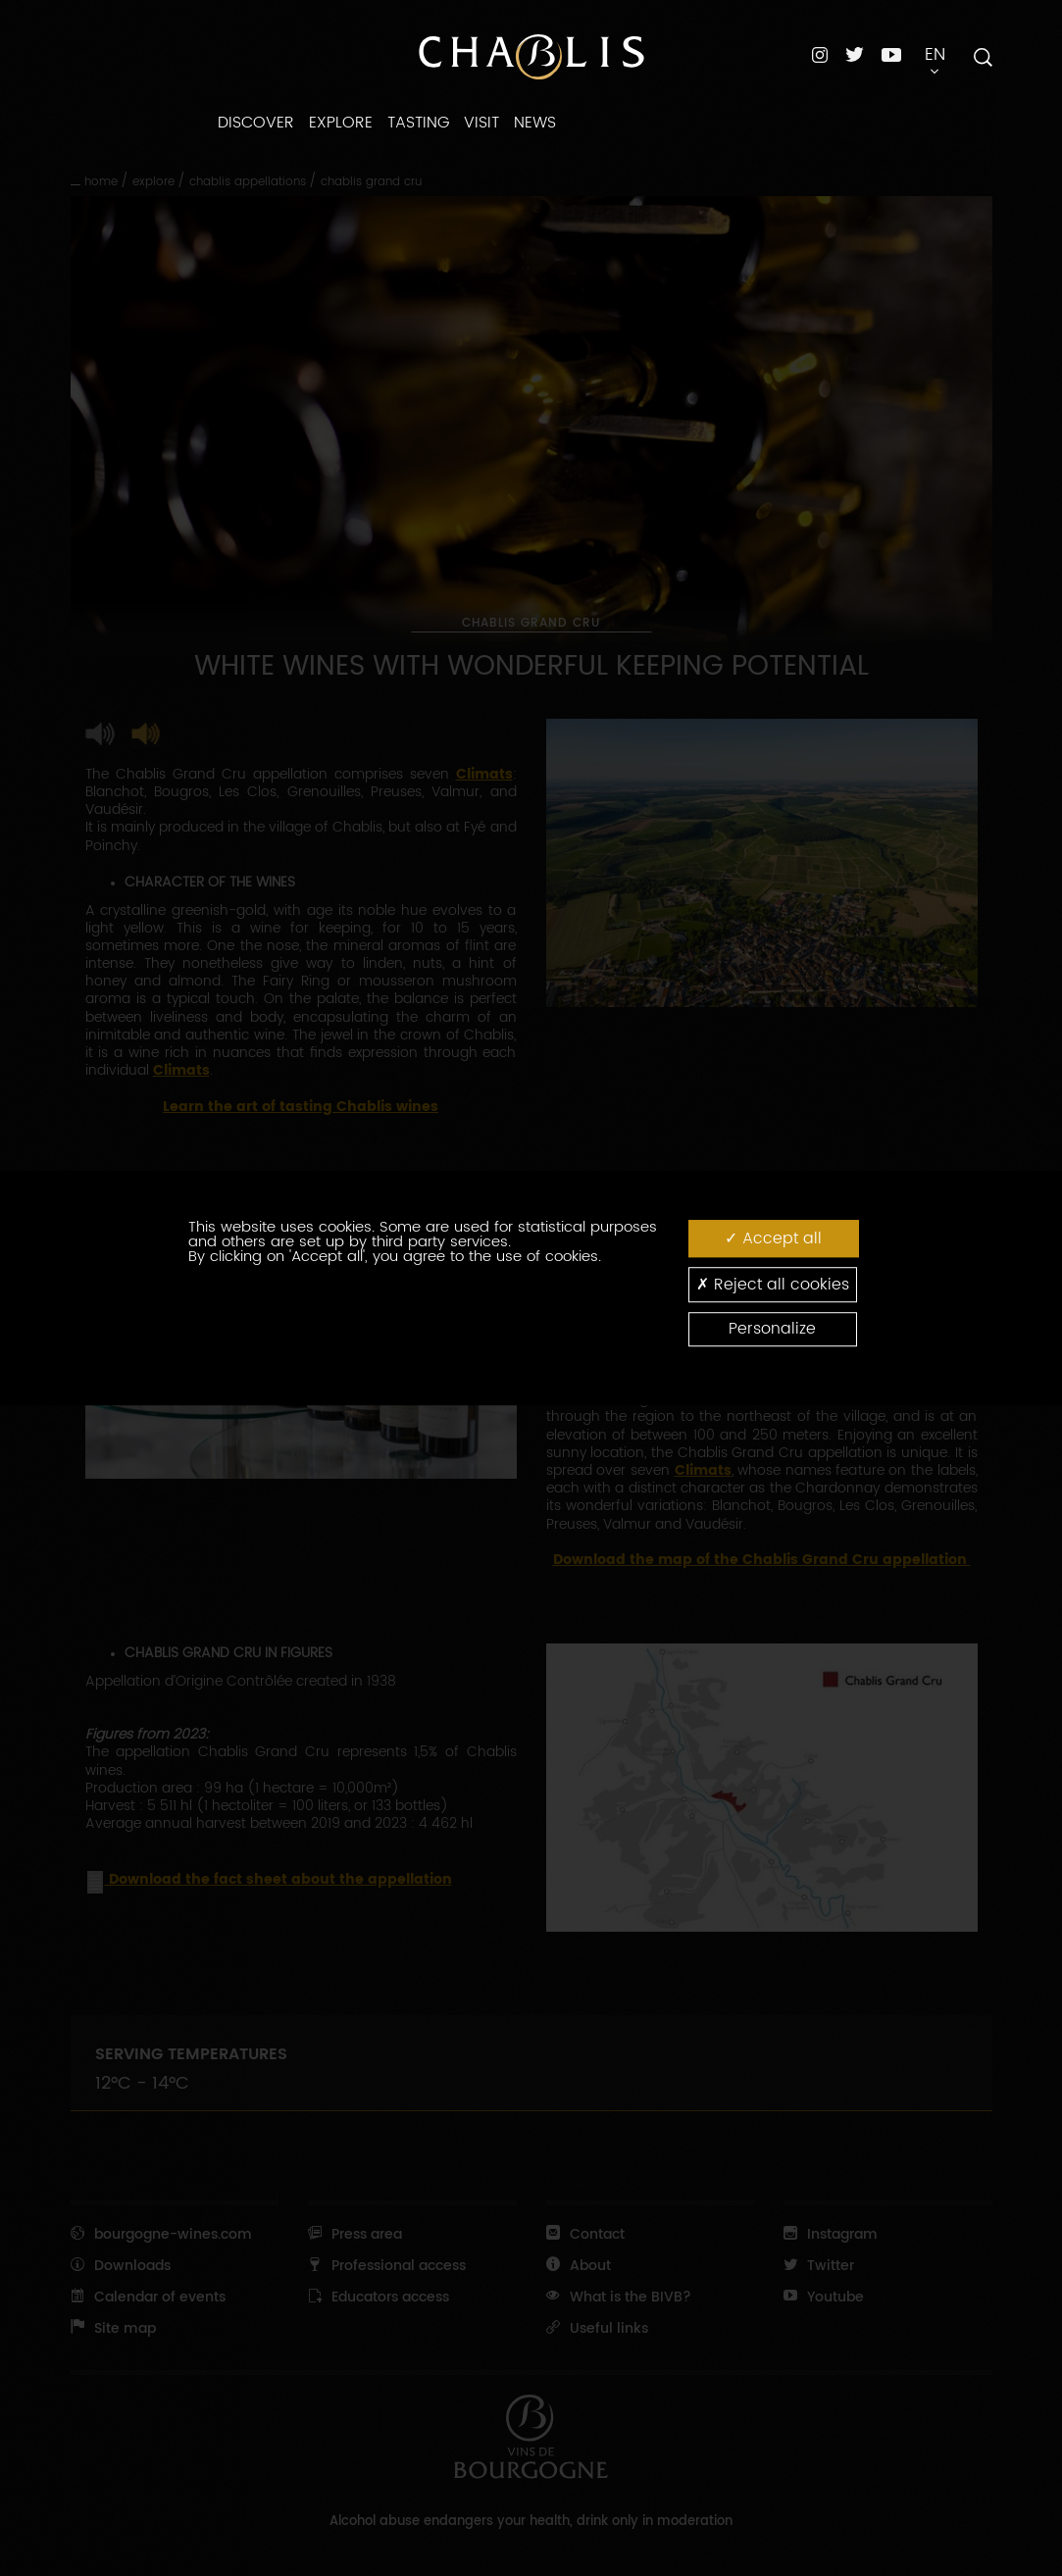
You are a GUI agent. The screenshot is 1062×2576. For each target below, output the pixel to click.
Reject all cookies (772, 1284)
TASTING (418, 122)
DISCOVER (256, 122)
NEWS (535, 122)
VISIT (481, 122)
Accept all (773, 1238)
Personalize (772, 1329)
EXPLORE (341, 122)
